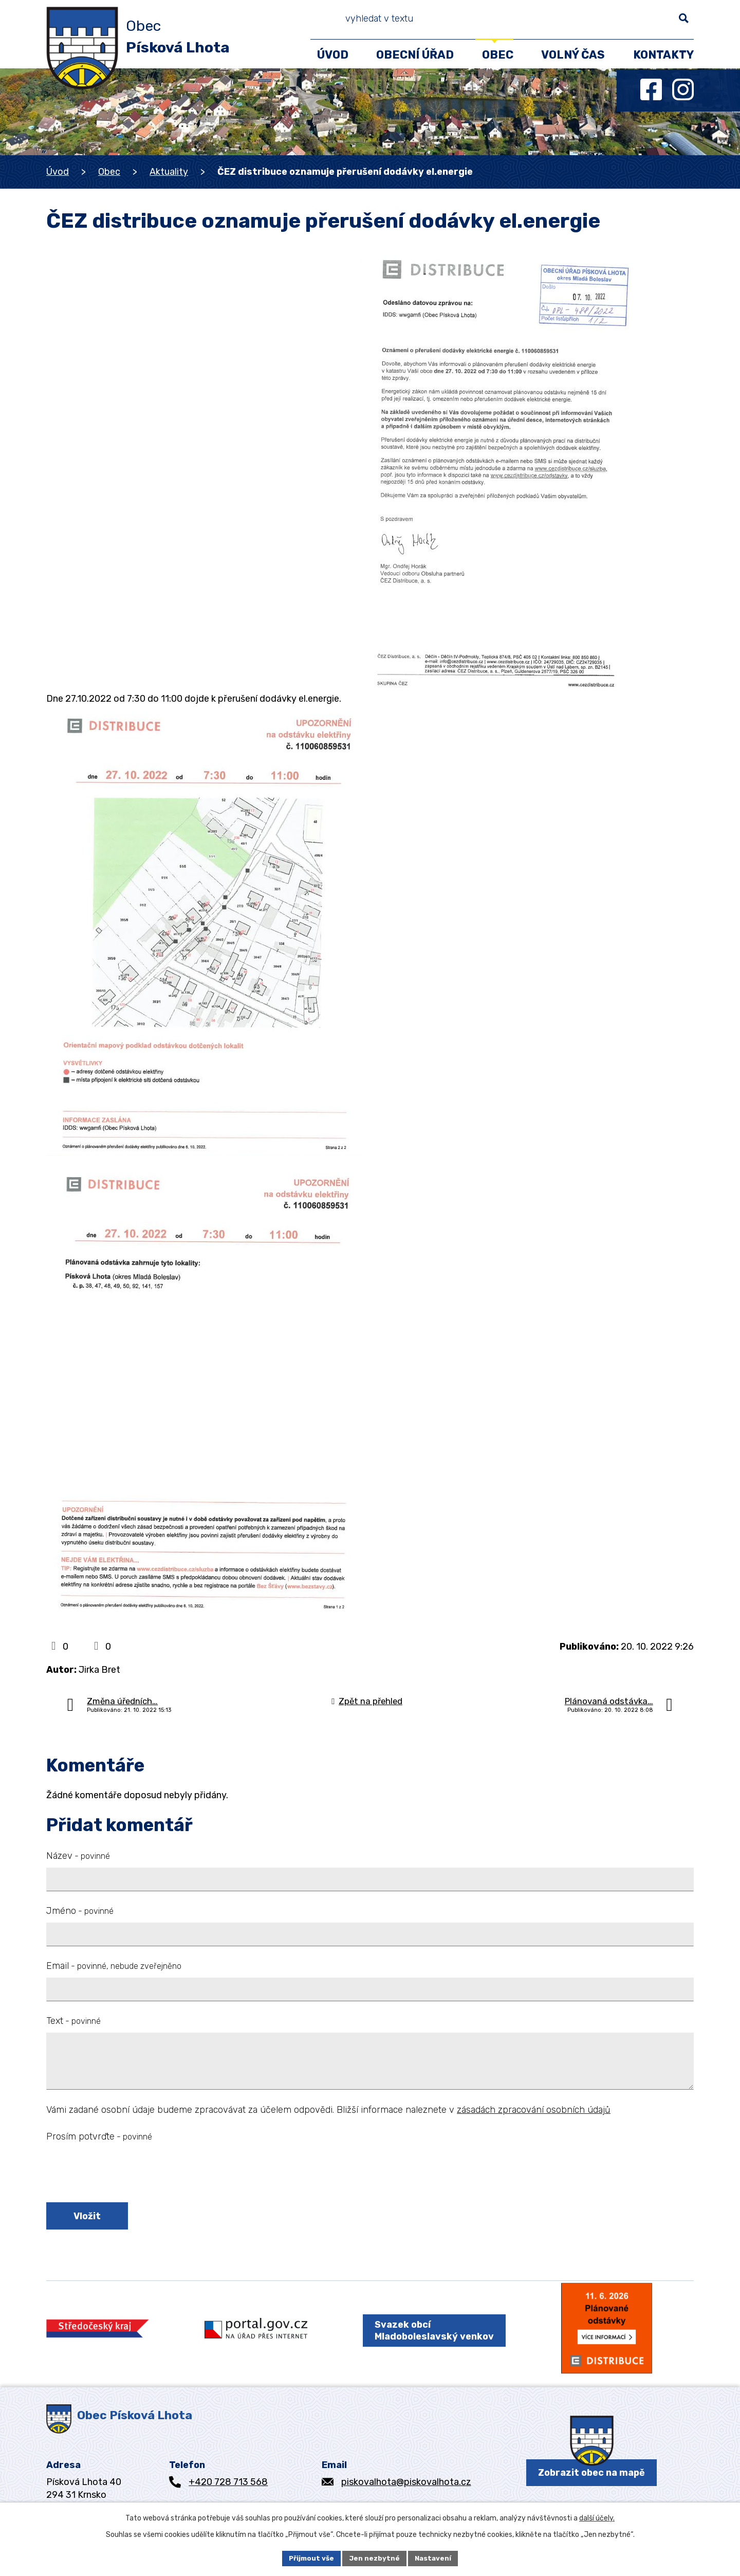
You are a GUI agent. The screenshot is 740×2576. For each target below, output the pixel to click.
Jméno (80, 1910)
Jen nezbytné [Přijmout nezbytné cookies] (374, 2557)
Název (78, 1855)
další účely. (597, 2517)
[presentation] (124, 2174)
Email (113, 1965)
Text (73, 2020)
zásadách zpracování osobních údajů (533, 2109)
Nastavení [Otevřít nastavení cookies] (435, 2557)
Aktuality (169, 171)
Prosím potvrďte (99, 2136)
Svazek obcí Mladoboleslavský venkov (428, 2338)
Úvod (57, 171)
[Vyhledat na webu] (643, 20)
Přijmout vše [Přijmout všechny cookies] (309, 2557)
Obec (109, 171)
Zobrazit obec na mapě (591, 2487)
